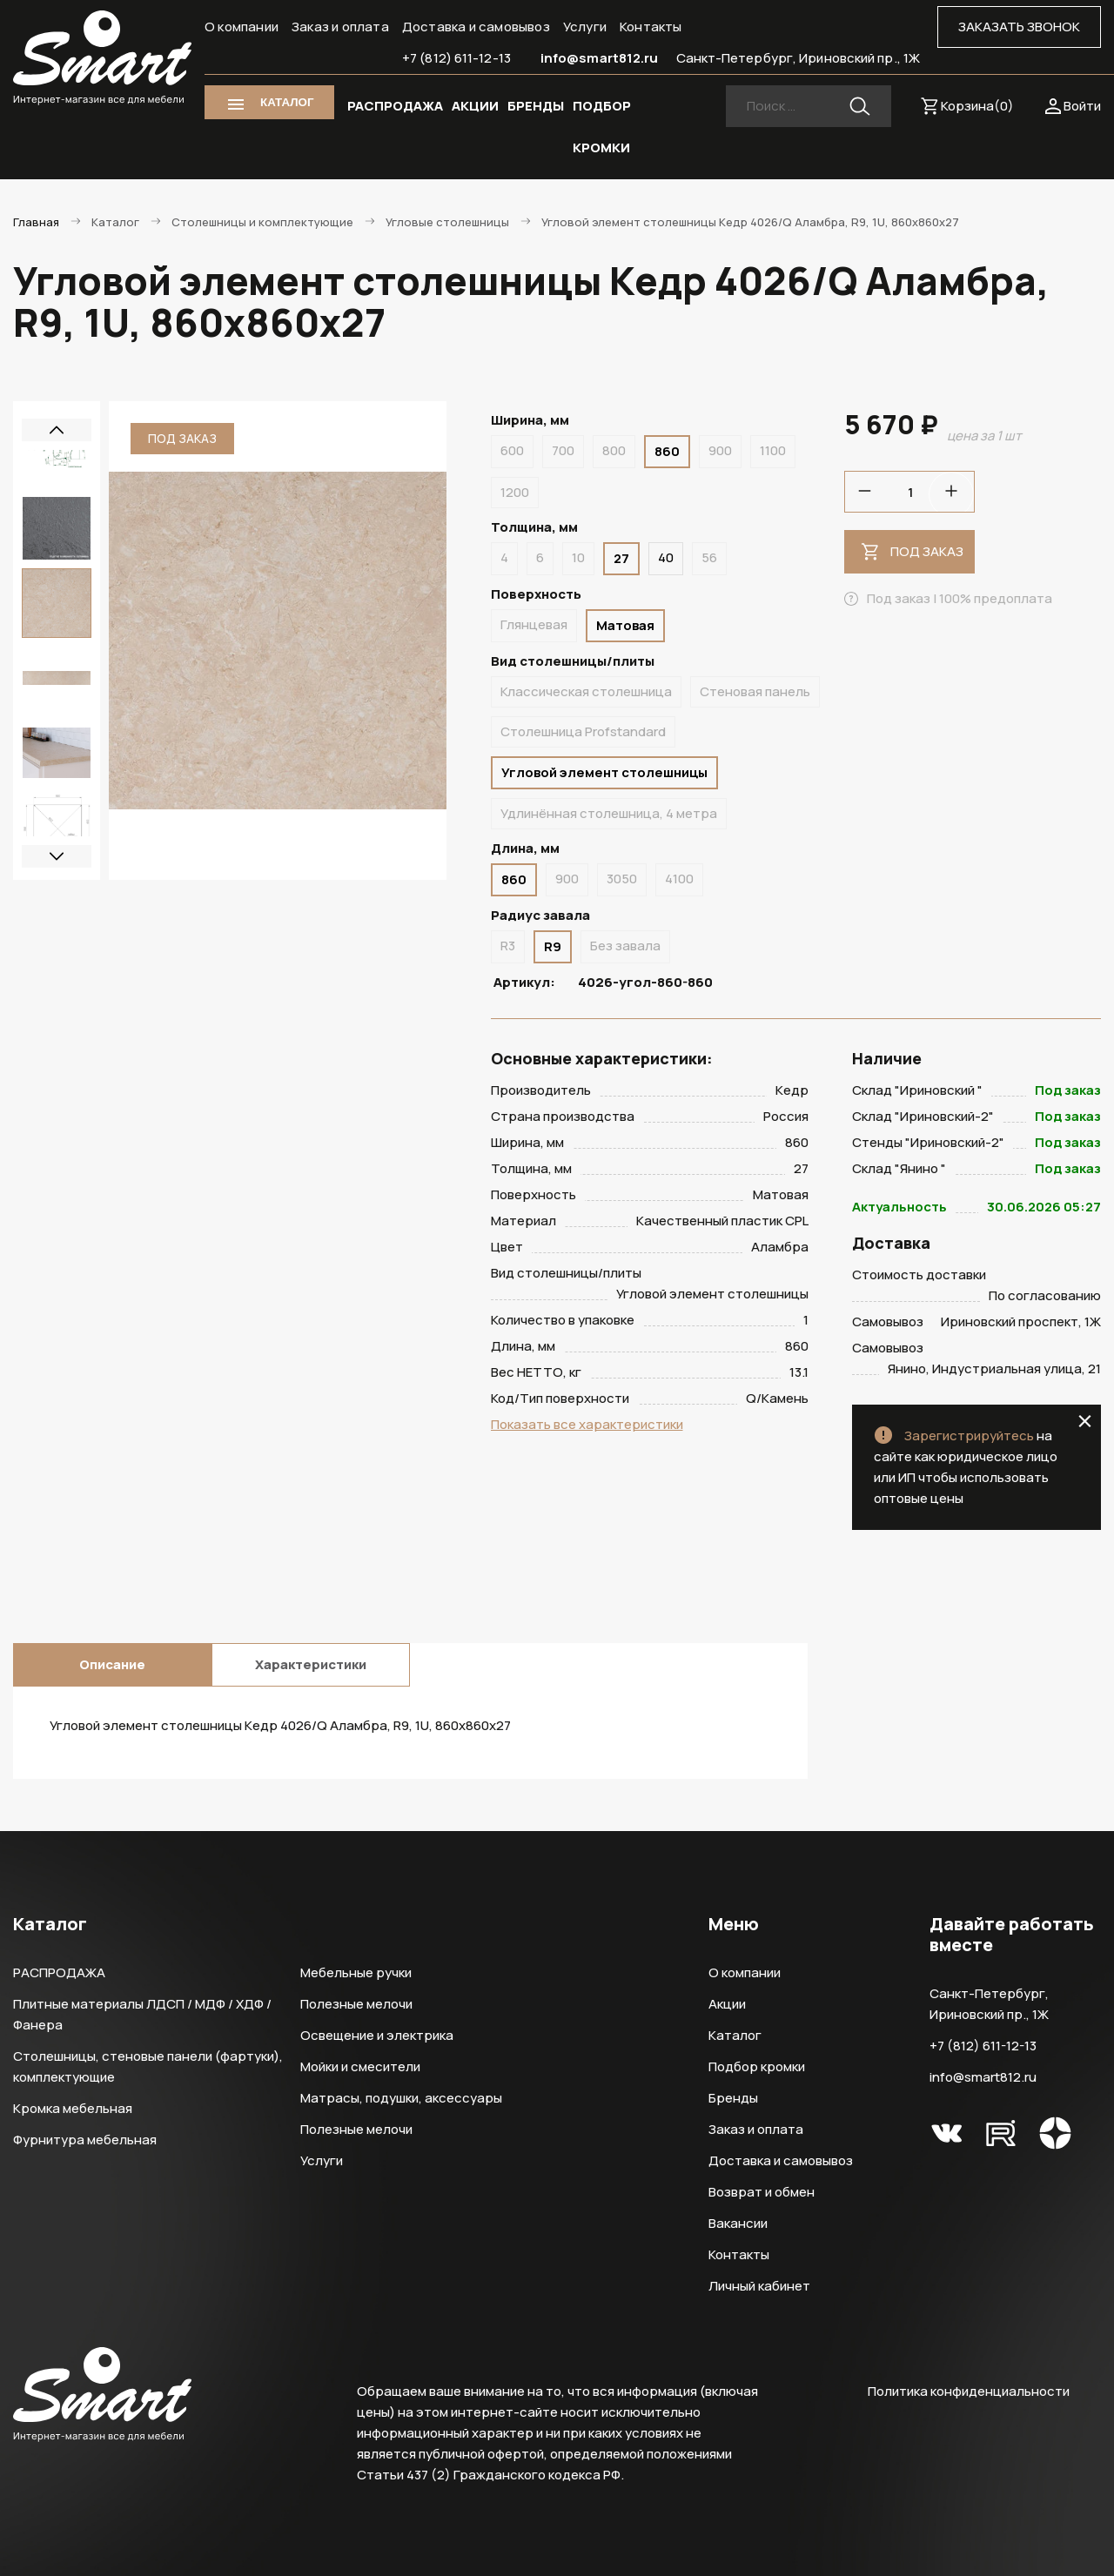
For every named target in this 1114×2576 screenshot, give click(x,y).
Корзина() (977, 106)
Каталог (735, 2035)
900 (720, 450)
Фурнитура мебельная (85, 2139)
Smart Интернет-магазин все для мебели (102, 58)
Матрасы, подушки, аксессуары (401, 2098)
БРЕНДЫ (535, 106)
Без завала (625, 945)
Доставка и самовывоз (476, 26)
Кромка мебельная (72, 2108)
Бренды (733, 2098)
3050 (622, 878)
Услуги (585, 26)
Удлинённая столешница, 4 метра (608, 813)
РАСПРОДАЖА (395, 106)
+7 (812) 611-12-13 (456, 58)
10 (578, 557)
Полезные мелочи (356, 2004)
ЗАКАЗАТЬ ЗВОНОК (1019, 26)
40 (666, 557)
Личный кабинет (759, 2286)
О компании (241, 26)
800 (614, 450)
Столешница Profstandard (583, 731)
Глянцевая (533, 624)
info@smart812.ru (599, 58)
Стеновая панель (755, 691)
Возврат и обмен (761, 2192)
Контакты (651, 26)
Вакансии (738, 2223)
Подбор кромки (756, 2066)
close (1084, 1421)
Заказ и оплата (340, 26)
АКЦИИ (475, 106)
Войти (1082, 106)
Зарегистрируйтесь (969, 1435)
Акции (727, 2004)
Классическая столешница (586, 691)
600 (512, 450)
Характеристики (310, 1664)
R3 (507, 945)
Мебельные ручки (356, 1972)
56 (709, 557)
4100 (679, 878)
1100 (773, 450)
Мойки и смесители (360, 2066)
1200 (514, 492)
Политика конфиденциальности (969, 2391)
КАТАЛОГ (286, 102)
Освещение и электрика (376, 2035)
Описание (112, 1664)
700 (563, 450)
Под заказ (926, 551)
